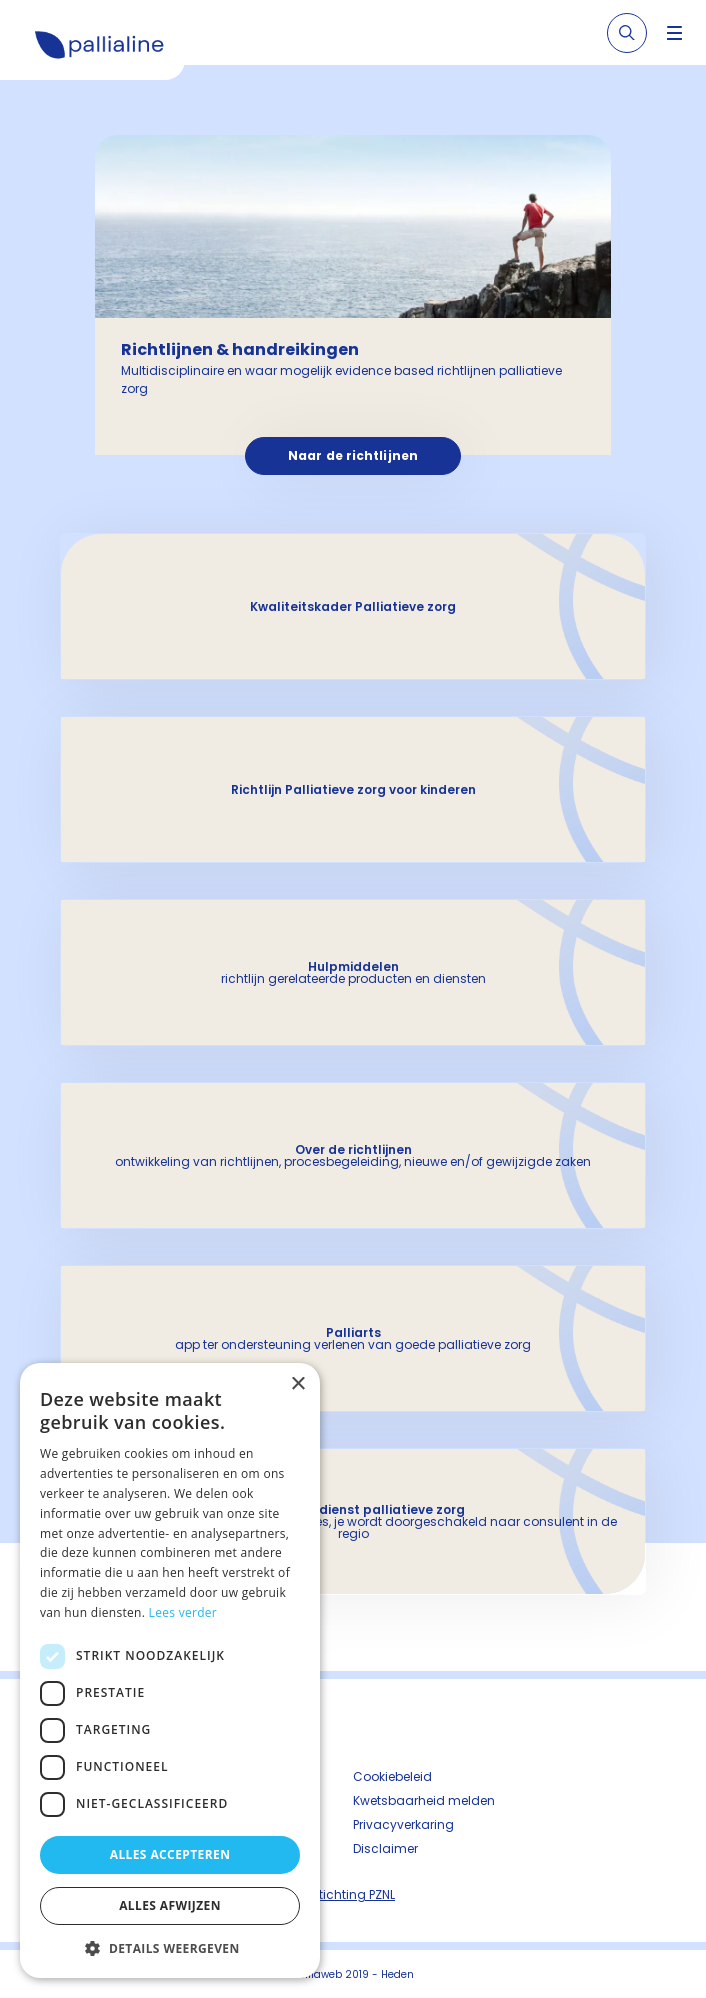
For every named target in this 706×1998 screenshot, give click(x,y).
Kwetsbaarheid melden (424, 1800)
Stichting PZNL (353, 1894)
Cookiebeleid (392, 1776)
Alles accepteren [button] (170, 1854)
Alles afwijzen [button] (170, 1905)
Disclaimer (385, 1848)
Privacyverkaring (403, 1824)
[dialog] (170, 1670)
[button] (170, 1948)
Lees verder (183, 1612)
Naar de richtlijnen (353, 455)
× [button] (297, 1384)
